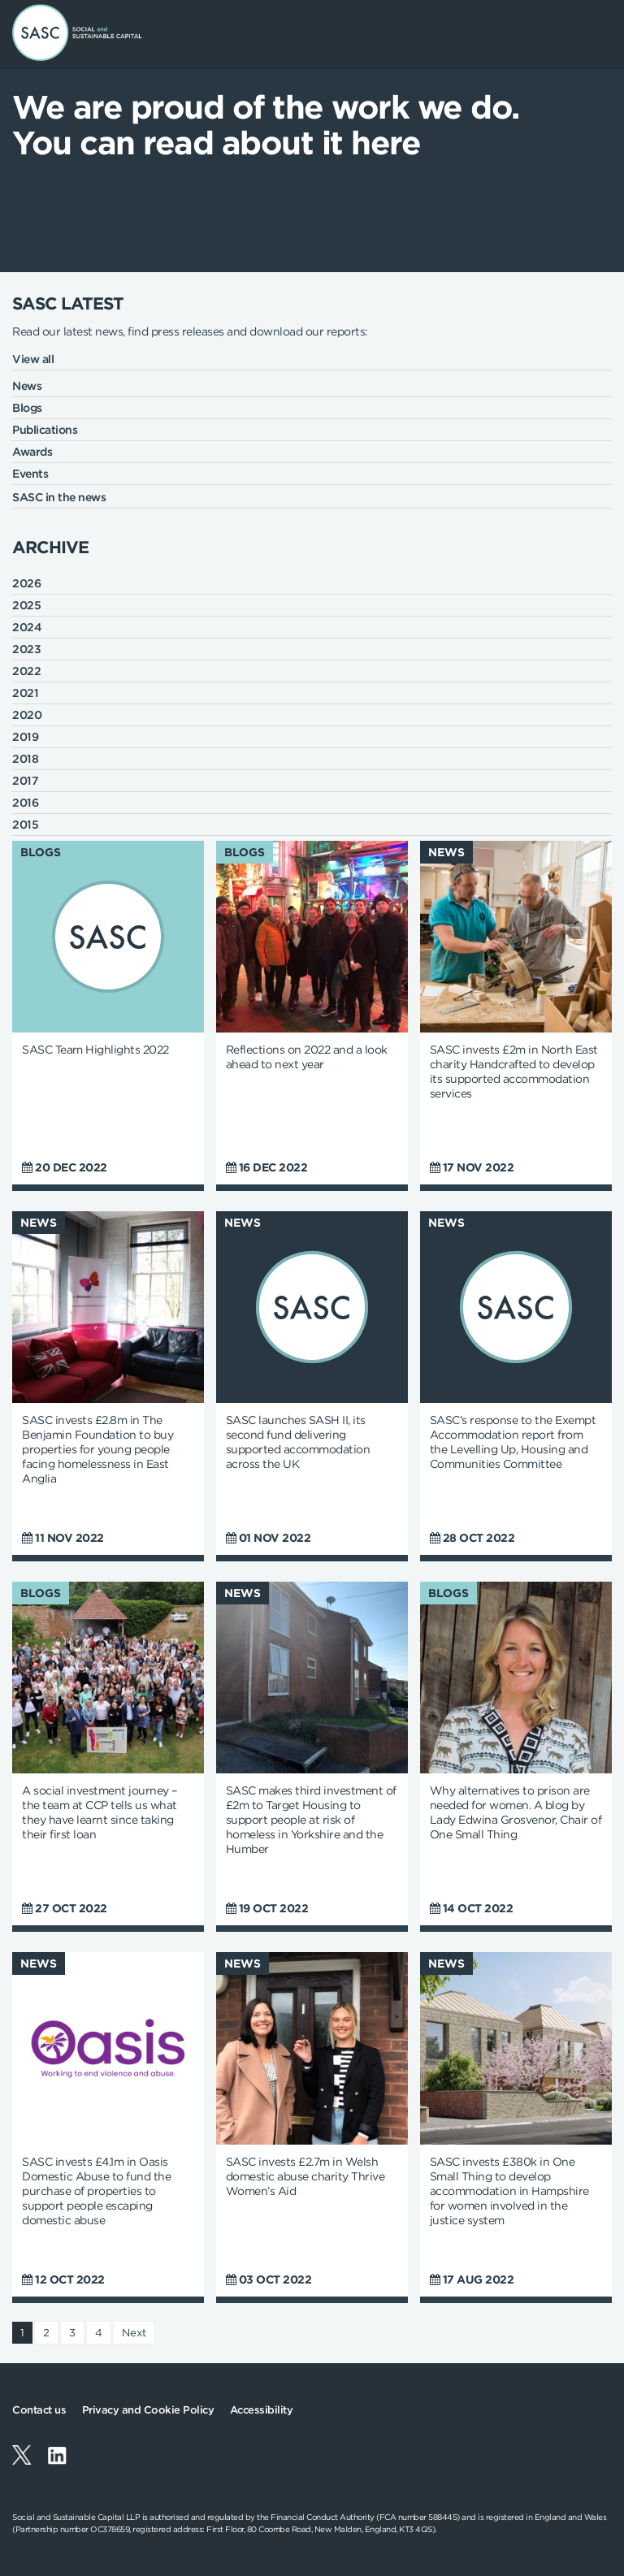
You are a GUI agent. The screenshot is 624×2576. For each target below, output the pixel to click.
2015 (25, 824)
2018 (25, 758)
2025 (26, 605)
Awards (32, 451)
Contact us (39, 2410)
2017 (25, 780)
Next (134, 2333)
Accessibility (261, 2410)
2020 (26, 715)
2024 (26, 627)
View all (33, 359)
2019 (25, 737)
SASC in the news (59, 497)
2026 (26, 583)
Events (30, 473)
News (26, 386)
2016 (25, 802)
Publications (44, 429)
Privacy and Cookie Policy (148, 2410)
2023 (26, 649)
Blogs (27, 407)
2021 (25, 693)
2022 (26, 671)
